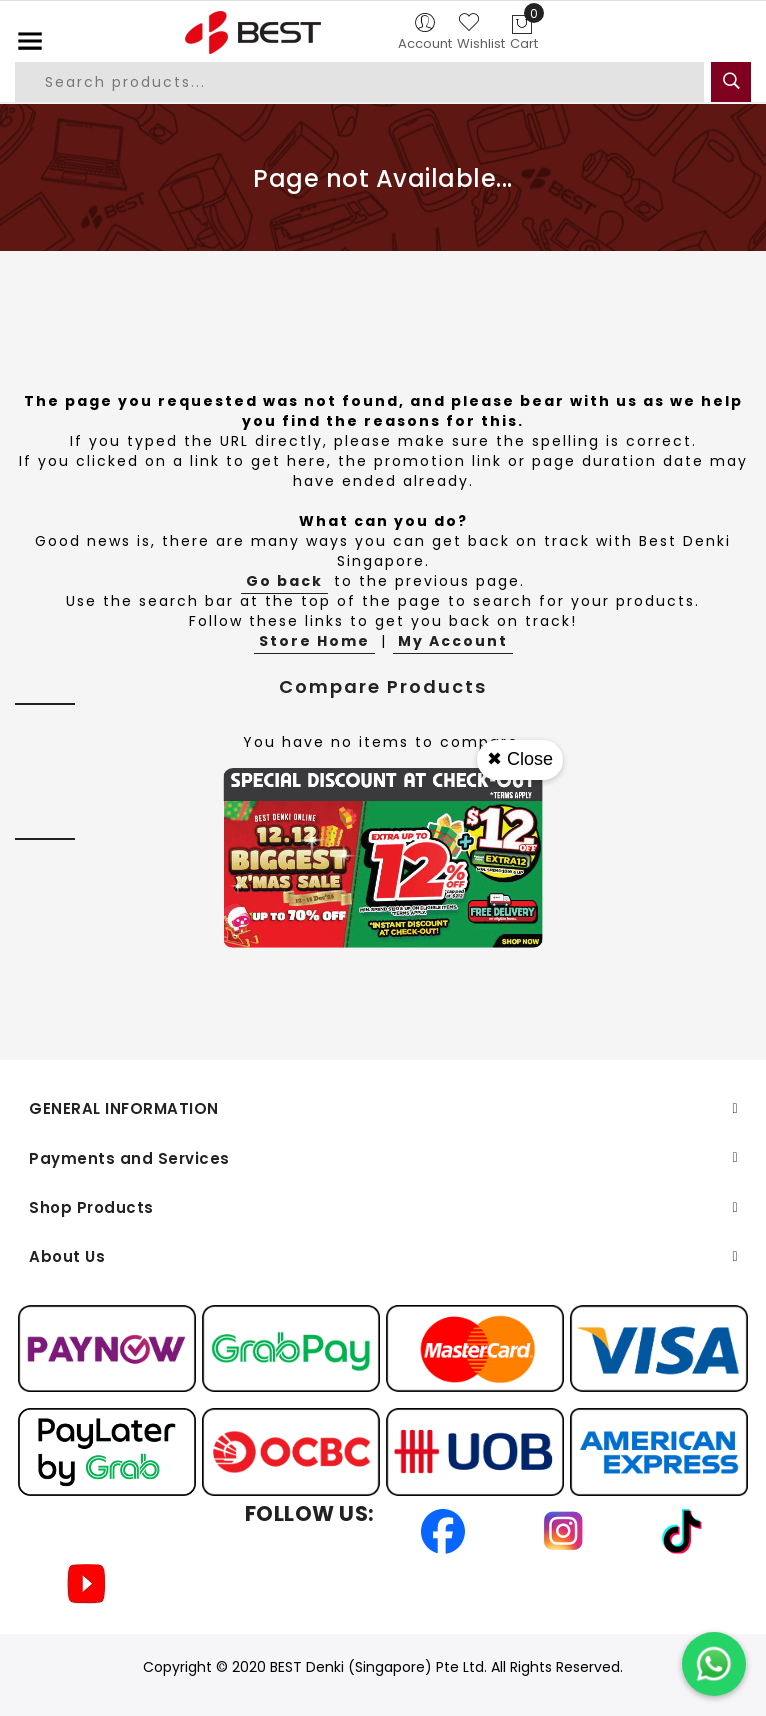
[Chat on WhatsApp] (714, 1664)
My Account (453, 641)
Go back (284, 581)
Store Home (314, 641)
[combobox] (359, 82)
